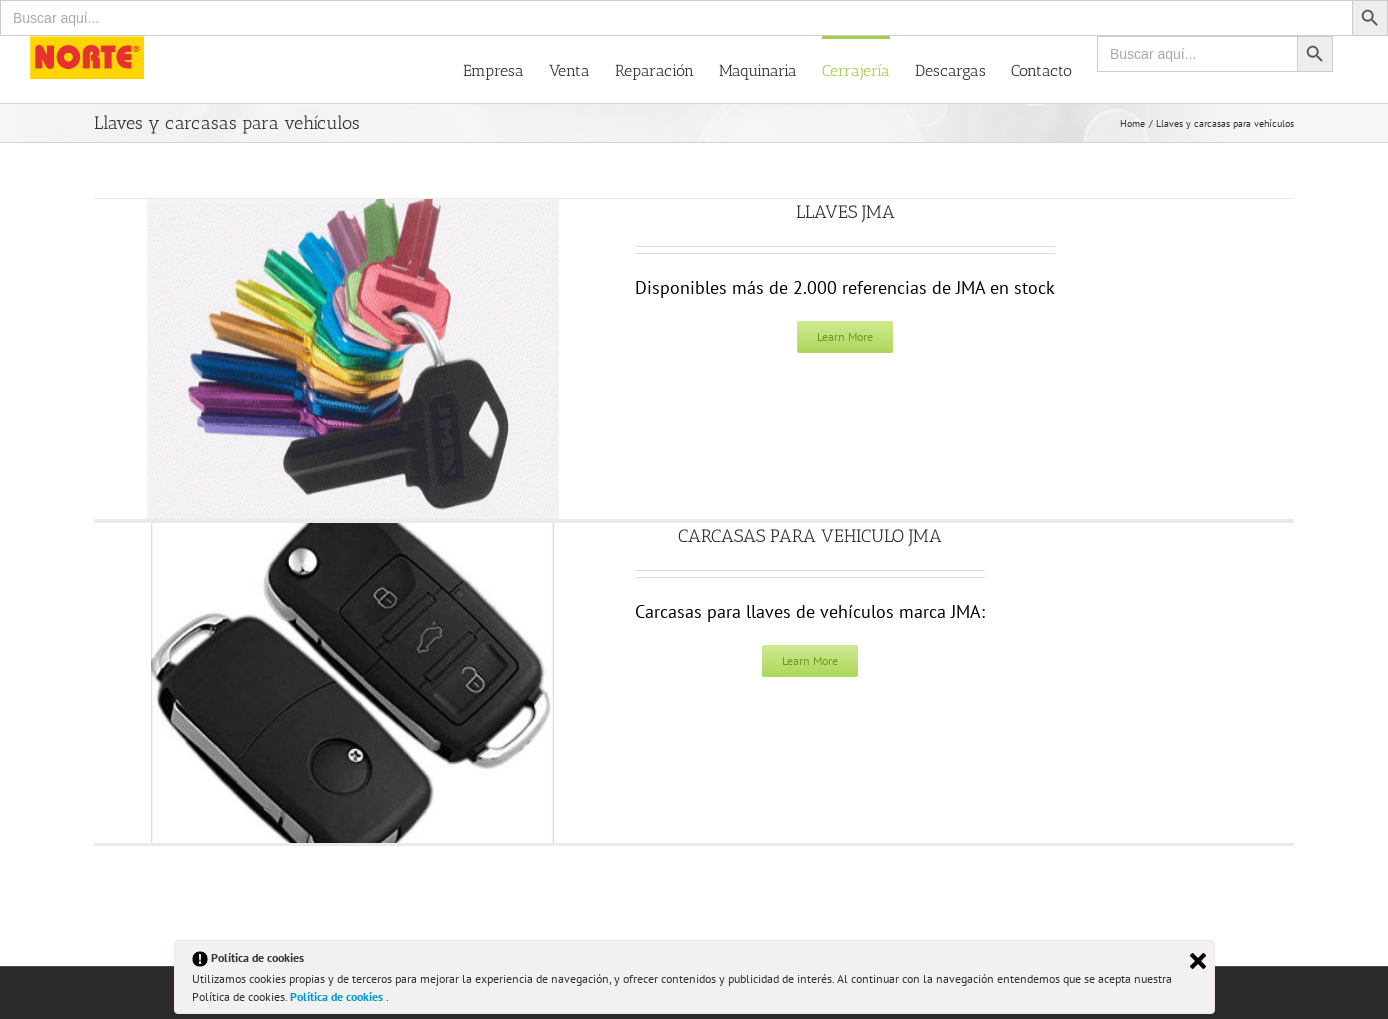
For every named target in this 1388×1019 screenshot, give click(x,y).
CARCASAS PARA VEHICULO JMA (810, 536)
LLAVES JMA (845, 212)
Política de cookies (338, 996)
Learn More (845, 336)
